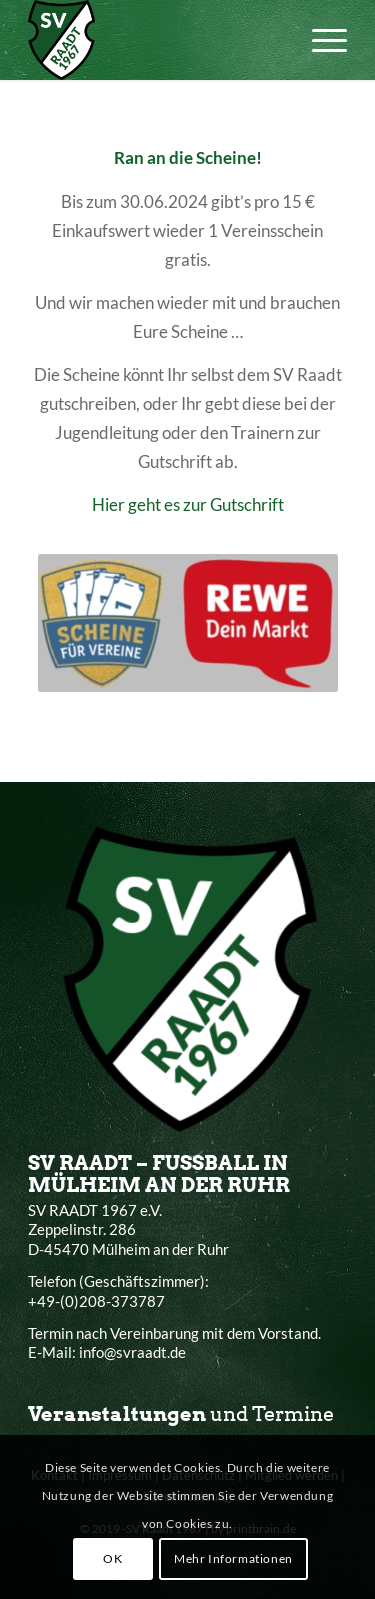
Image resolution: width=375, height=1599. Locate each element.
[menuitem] (319, 40)
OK (112, 1558)
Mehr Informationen (233, 1558)
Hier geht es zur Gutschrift (188, 504)
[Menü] (319, 40)
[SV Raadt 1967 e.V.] (155, 40)
